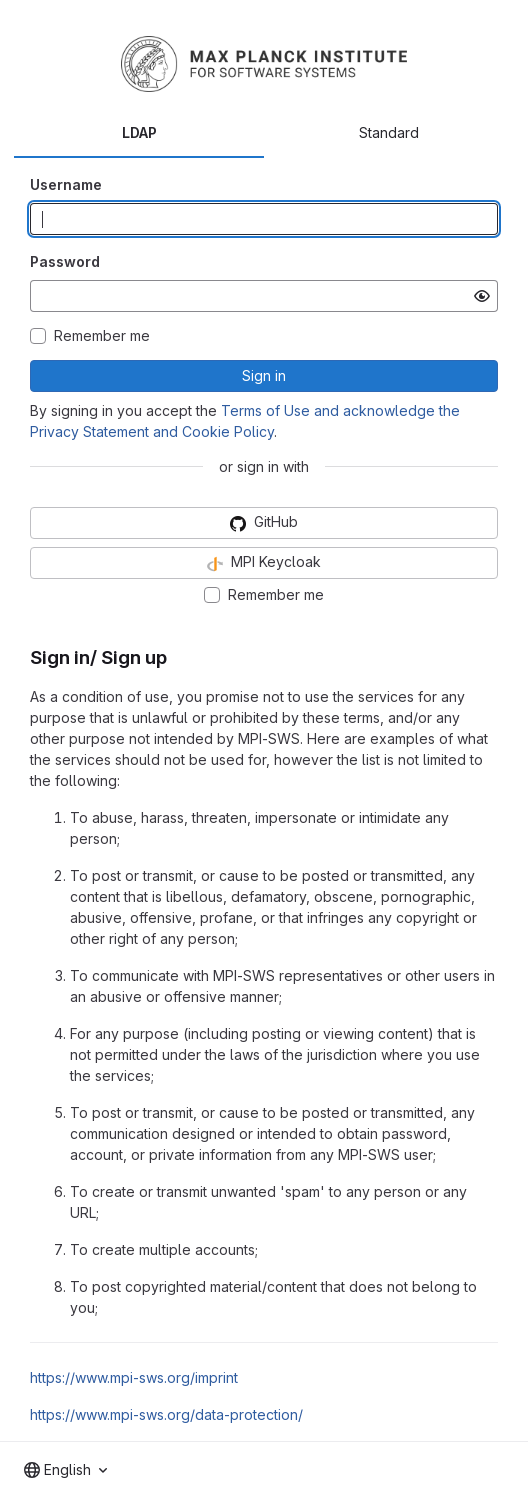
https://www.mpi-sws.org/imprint (134, 1377)
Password (65, 261)
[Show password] (482, 296)
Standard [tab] (389, 132)
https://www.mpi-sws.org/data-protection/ (166, 1414)
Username (66, 184)
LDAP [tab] (139, 132)
